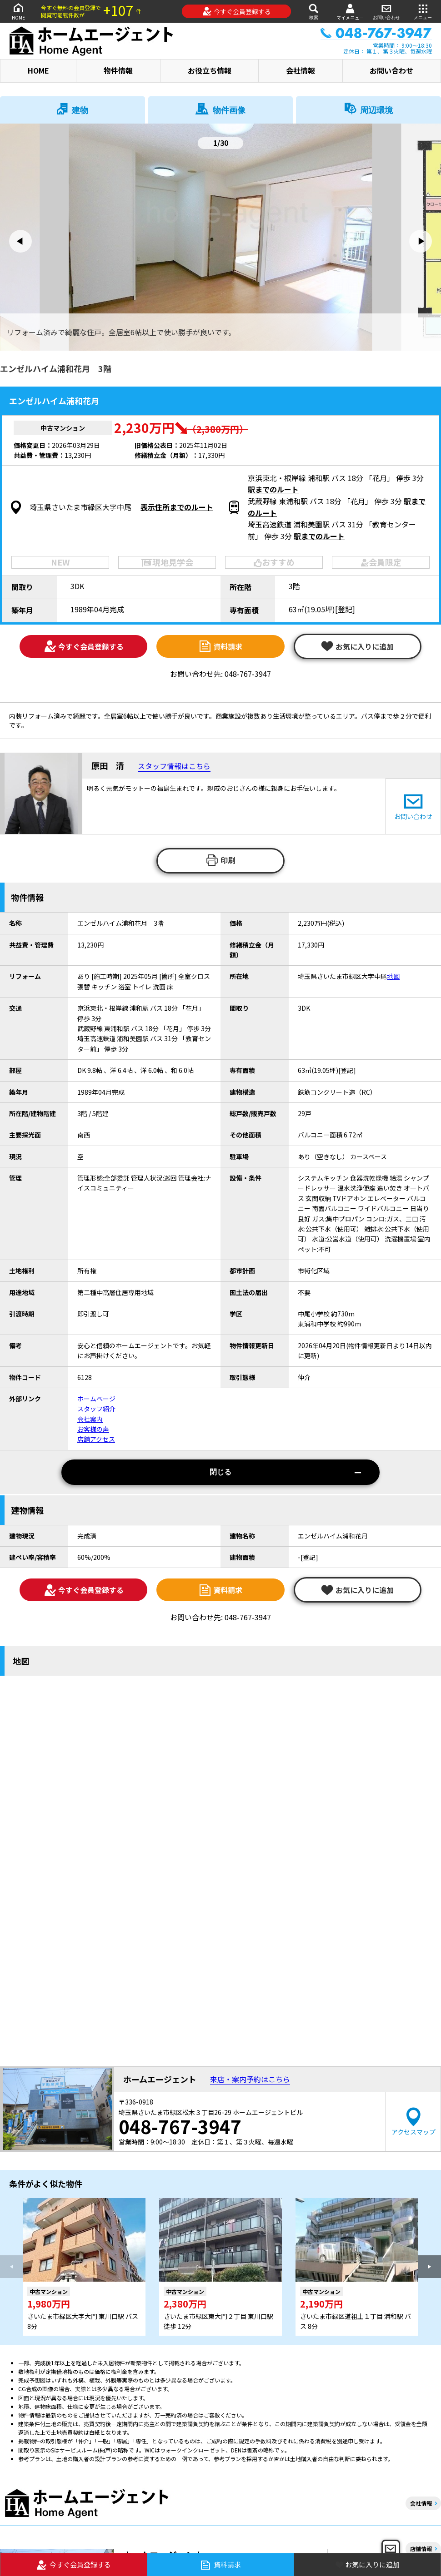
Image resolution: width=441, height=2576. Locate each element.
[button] (20, 241)
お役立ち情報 (209, 70)
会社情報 (300, 70)
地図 (393, 976)
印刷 (220, 860)
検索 (314, 11)
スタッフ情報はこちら (174, 765)
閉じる (286, 1472)
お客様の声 (93, 1429)
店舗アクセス (96, 1439)
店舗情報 (421, 2548)
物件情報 (118, 70)
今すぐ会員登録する (236, 11)
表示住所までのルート (176, 506)
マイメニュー (350, 11)
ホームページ (96, 1398)
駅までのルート (273, 489)
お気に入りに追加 (357, 646)
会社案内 (90, 1419)
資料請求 (220, 646)
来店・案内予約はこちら (250, 2079)
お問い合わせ (386, 11)
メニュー (423, 11)
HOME (18, 11)
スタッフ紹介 (96, 1408)
